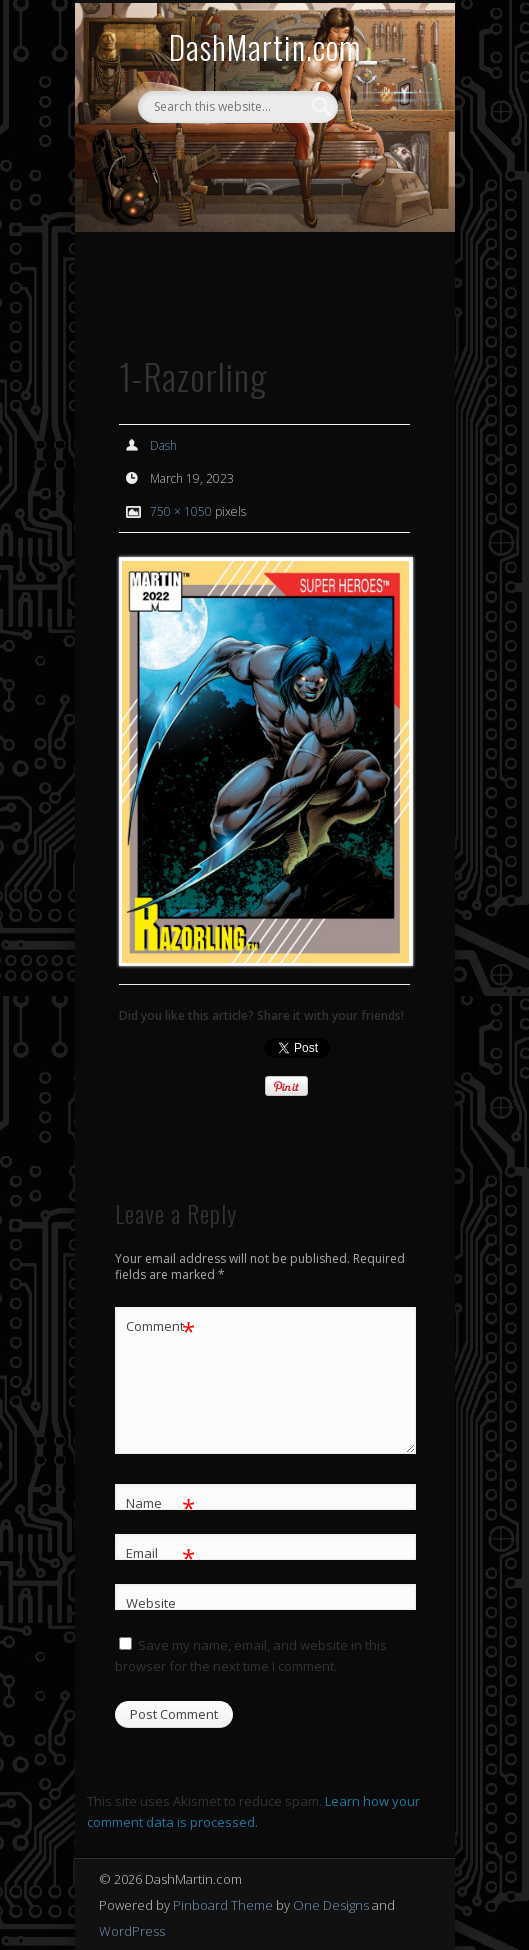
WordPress (132, 1931)
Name (160, 1503)
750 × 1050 (181, 511)
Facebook (241, 157)
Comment (160, 1326)
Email (160, 1553)
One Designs (331, 1905)
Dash (163, 445)
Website (151, 1603)
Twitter (282, 157)
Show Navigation (381, 279)
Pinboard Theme (223, 1905)
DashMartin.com (265, 46)
